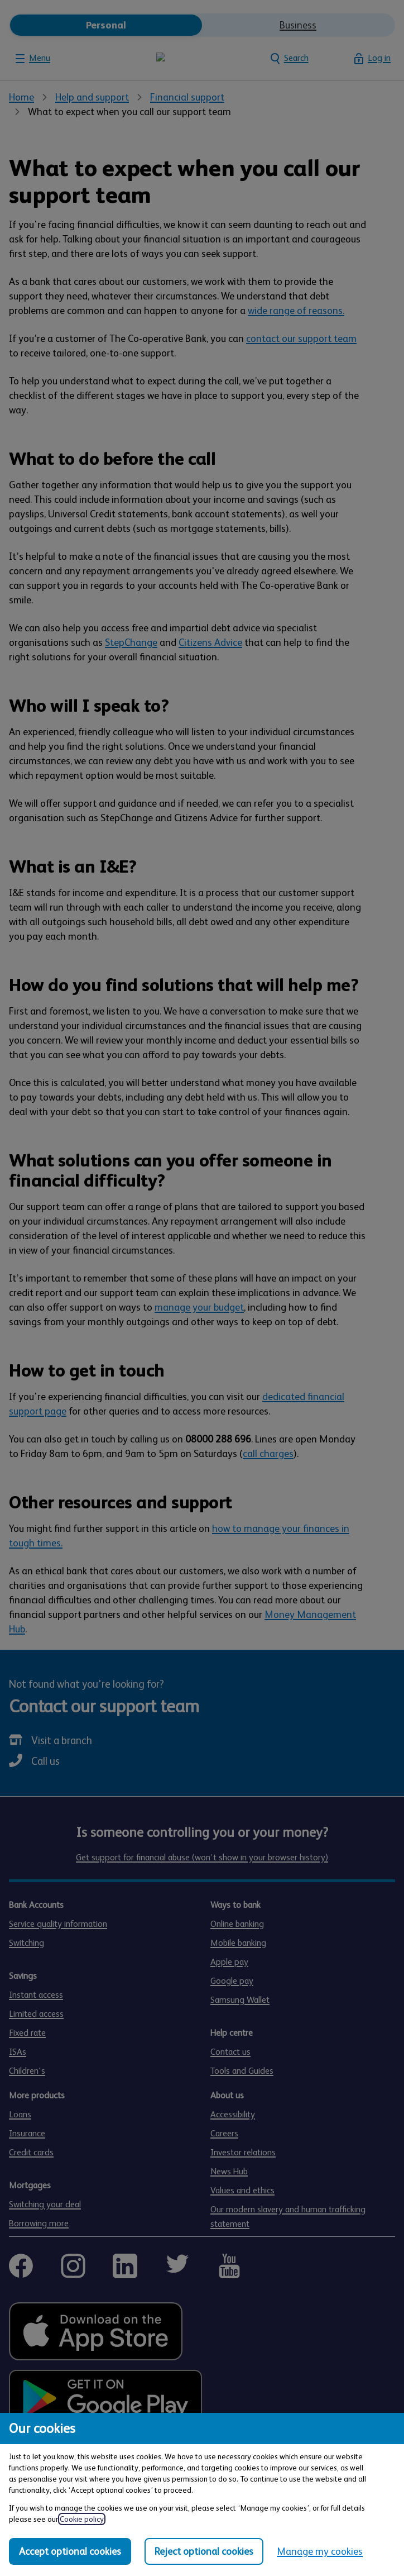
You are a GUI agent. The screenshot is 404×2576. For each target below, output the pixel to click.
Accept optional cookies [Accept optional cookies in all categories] (70, 2551)
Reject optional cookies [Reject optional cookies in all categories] (204, 2551)
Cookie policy (82, 2519)
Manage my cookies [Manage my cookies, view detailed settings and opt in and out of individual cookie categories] (320, 2551)
